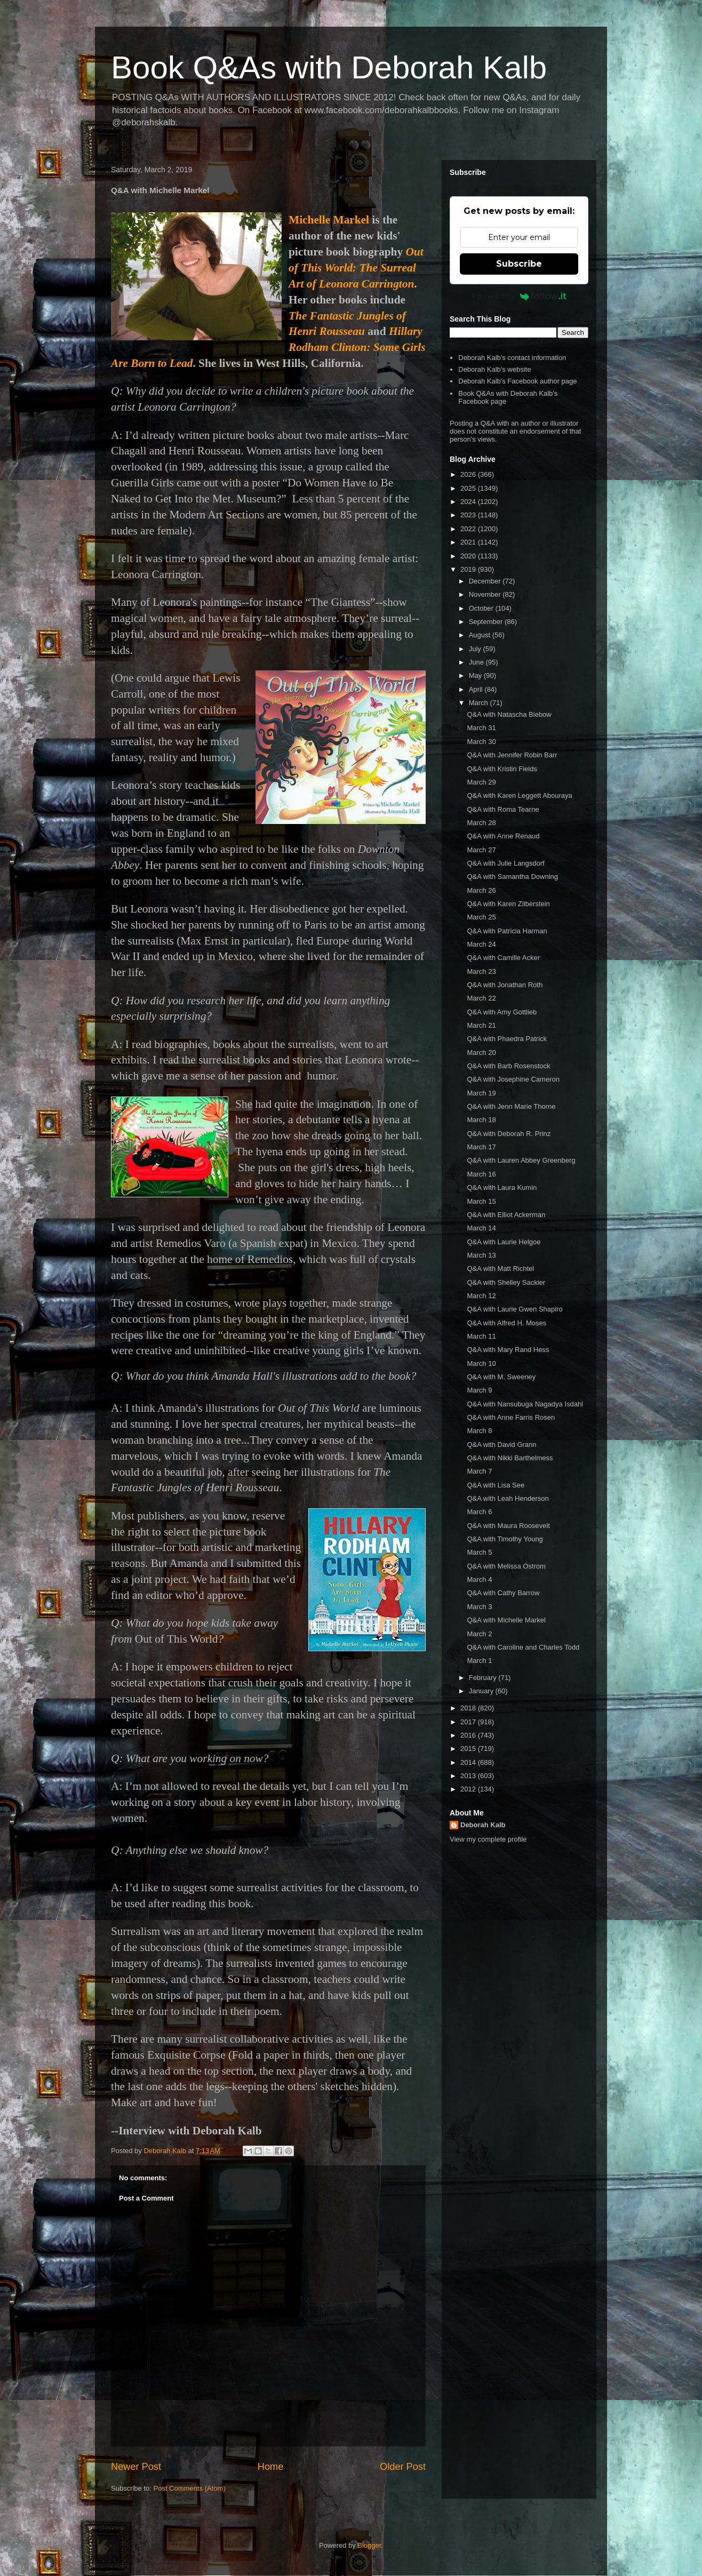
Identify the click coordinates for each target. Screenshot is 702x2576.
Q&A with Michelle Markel (506, 1620)
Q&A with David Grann (501, 1445)
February (484, 1678)
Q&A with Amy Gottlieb (502, 1012)
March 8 (479, 1431)
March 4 (479, 1579)
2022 (469, 529)
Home (271, 2466)
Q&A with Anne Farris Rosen (511, 1417)
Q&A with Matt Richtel (500, 1269)
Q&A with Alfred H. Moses (506, 1323)
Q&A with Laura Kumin (502, 1187)
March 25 (481, 917)
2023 (469, 515)
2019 (469, 569)
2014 (469, 1762)
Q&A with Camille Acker (503, 958)
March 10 (481, 1363)
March (479, 703)
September (487, 622)
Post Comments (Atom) (190, 2488)
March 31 (481, 728)
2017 (469, 1722)
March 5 (479, 1552)
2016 (469, 1735)
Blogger (369, 2545)
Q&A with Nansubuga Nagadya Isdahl (525, 1404)
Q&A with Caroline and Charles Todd (523, 1647)
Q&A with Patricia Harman (507, 931)
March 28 (481, 823)
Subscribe (519, 264)
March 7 (479, 1471)
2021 (469, 542)
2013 (469, 1776)
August (480, 635)
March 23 (481, 971)
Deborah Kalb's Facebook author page (517, 381)
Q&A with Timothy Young (505, 1539)
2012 (469, 1789)
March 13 (481, 1255)
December (486, 581)
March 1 (479, 1661)
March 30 (481, 742)
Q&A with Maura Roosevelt (508, 1526)
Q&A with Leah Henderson (507, 1498)
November (486, 594)
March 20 (481, 1053)
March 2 (479, 1634)
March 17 (481, 1147)
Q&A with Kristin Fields (502, 769)
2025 (469, 488)
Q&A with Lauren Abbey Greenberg (521, 1160)
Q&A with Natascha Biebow (509, 714)
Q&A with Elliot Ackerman (506, 1215)
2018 (469, 1708)
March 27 (481, 850)
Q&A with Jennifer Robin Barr (512, 755)
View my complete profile (488, 1839)
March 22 (481, 998)
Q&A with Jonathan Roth (505, 985)
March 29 (481, 782)
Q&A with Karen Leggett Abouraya (519, 795)
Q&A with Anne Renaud (503, 836)
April (477, 689)
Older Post (403, 2466)
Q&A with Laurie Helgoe (503, 1242)
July (476, 649)
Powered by (519, 296)
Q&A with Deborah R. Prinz (509, 1134)
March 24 (481, 944)
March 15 (481, 1201)
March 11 (481, 1336)
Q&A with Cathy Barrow (503, 1593)
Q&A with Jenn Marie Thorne (511, 1106)
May (476, 675)
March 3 (479, 1607)
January (482, 1691)
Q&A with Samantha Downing (512, 877)
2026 (469, 474)
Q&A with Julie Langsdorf (505, 863)
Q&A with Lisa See (495, 1485)
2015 (469, 1749)
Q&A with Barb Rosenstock (508, 1066)
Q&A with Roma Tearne (503, 809)
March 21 (481, 1025)
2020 (469, 556)
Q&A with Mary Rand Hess (508, 1350)
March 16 (481, 1174)
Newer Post (136, 2466)
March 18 (481, 1120)
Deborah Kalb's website (494, 369)
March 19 (481, 1093)
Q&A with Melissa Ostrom (506, 1566)
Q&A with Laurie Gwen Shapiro (514, 1309)
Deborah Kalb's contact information (512, 358)
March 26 (481, 890)
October (482, 608)
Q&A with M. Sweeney (501, 1377)
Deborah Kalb (483, 1825)
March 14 (481, 1228)
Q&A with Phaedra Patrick (507, 1039)
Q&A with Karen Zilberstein (508, 904)
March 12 (481, 1296)
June (477, 662)
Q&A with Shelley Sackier (506, 1282)
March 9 (479, 1390)
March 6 (479, 1512)
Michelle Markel (329, 219)
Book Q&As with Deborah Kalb (329, 67)
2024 (469, 502)
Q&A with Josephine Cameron (513, 1079)
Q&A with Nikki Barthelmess (510, 1458)
